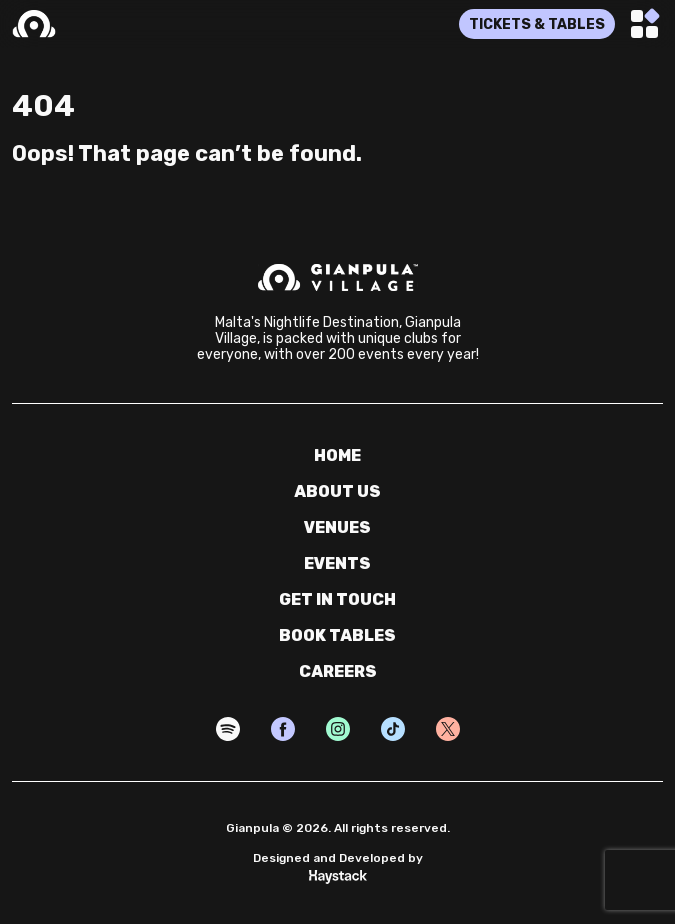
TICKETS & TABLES (537, 24)
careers (338, 671)
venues (337, 527)
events (337, 563)
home (337, 455)
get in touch (337, 599)
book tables (337, 635)
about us (337, 491)
